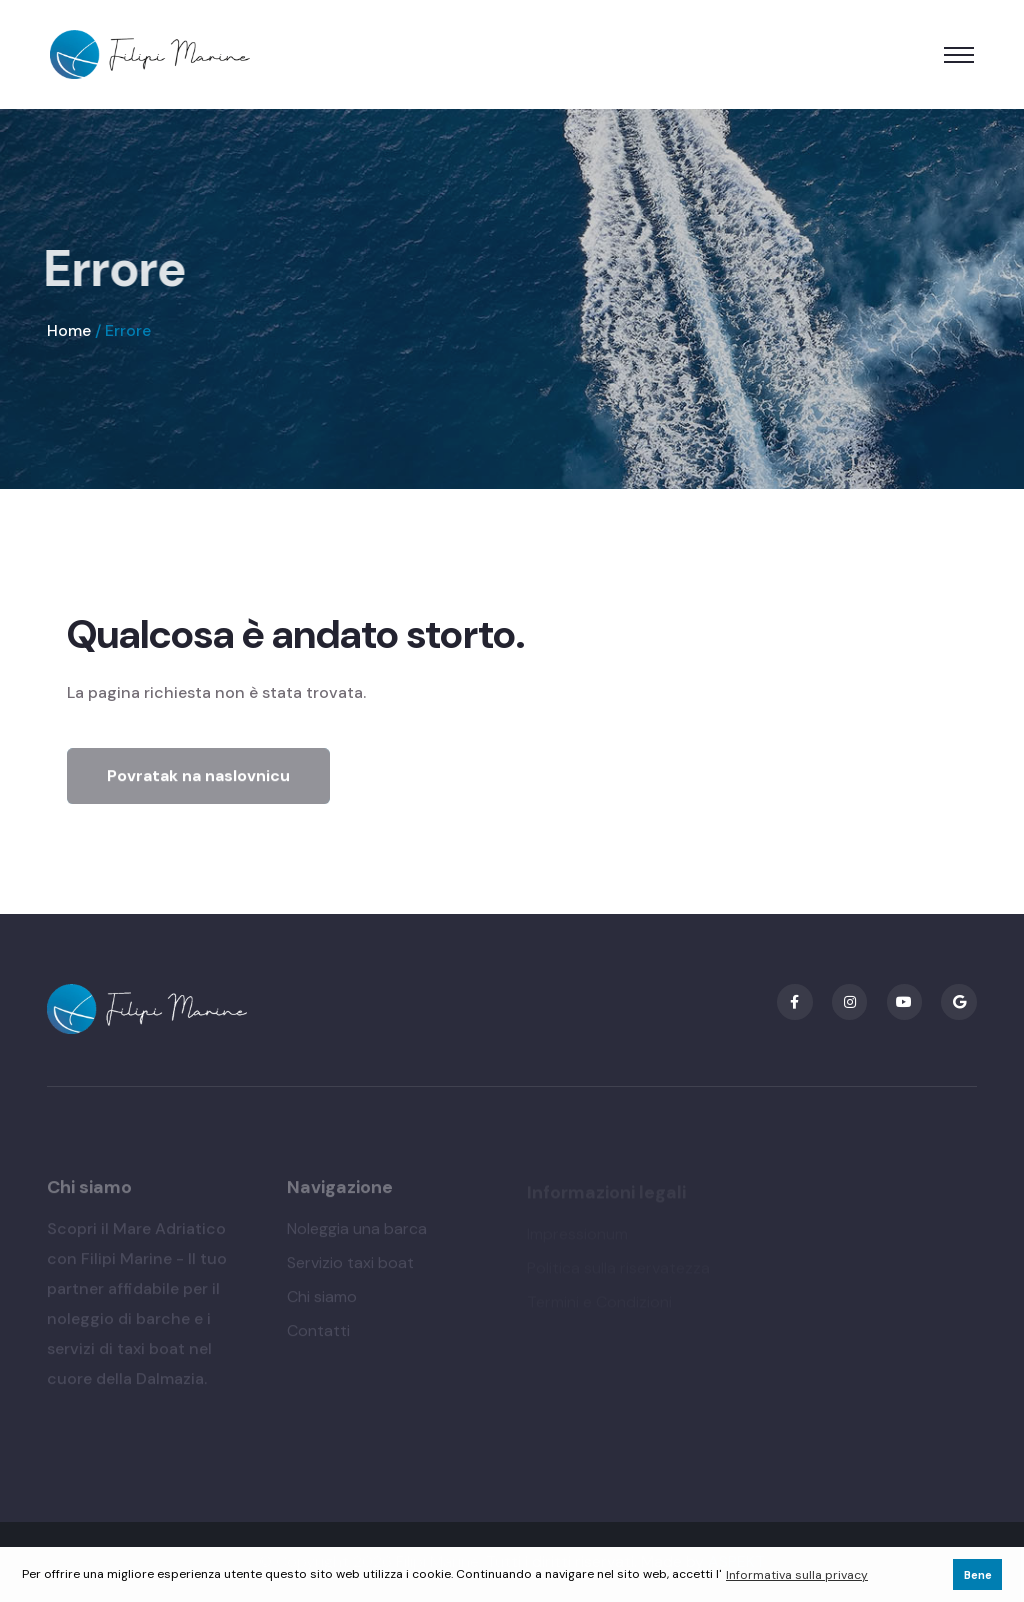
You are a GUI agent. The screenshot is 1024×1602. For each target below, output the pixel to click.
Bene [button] (978, 1575)
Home (69, 330)
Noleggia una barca (357, 1232)
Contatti (318, 1334)
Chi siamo (322, 1300)
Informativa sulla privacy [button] (797, 1575)
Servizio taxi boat (350, 1266)
